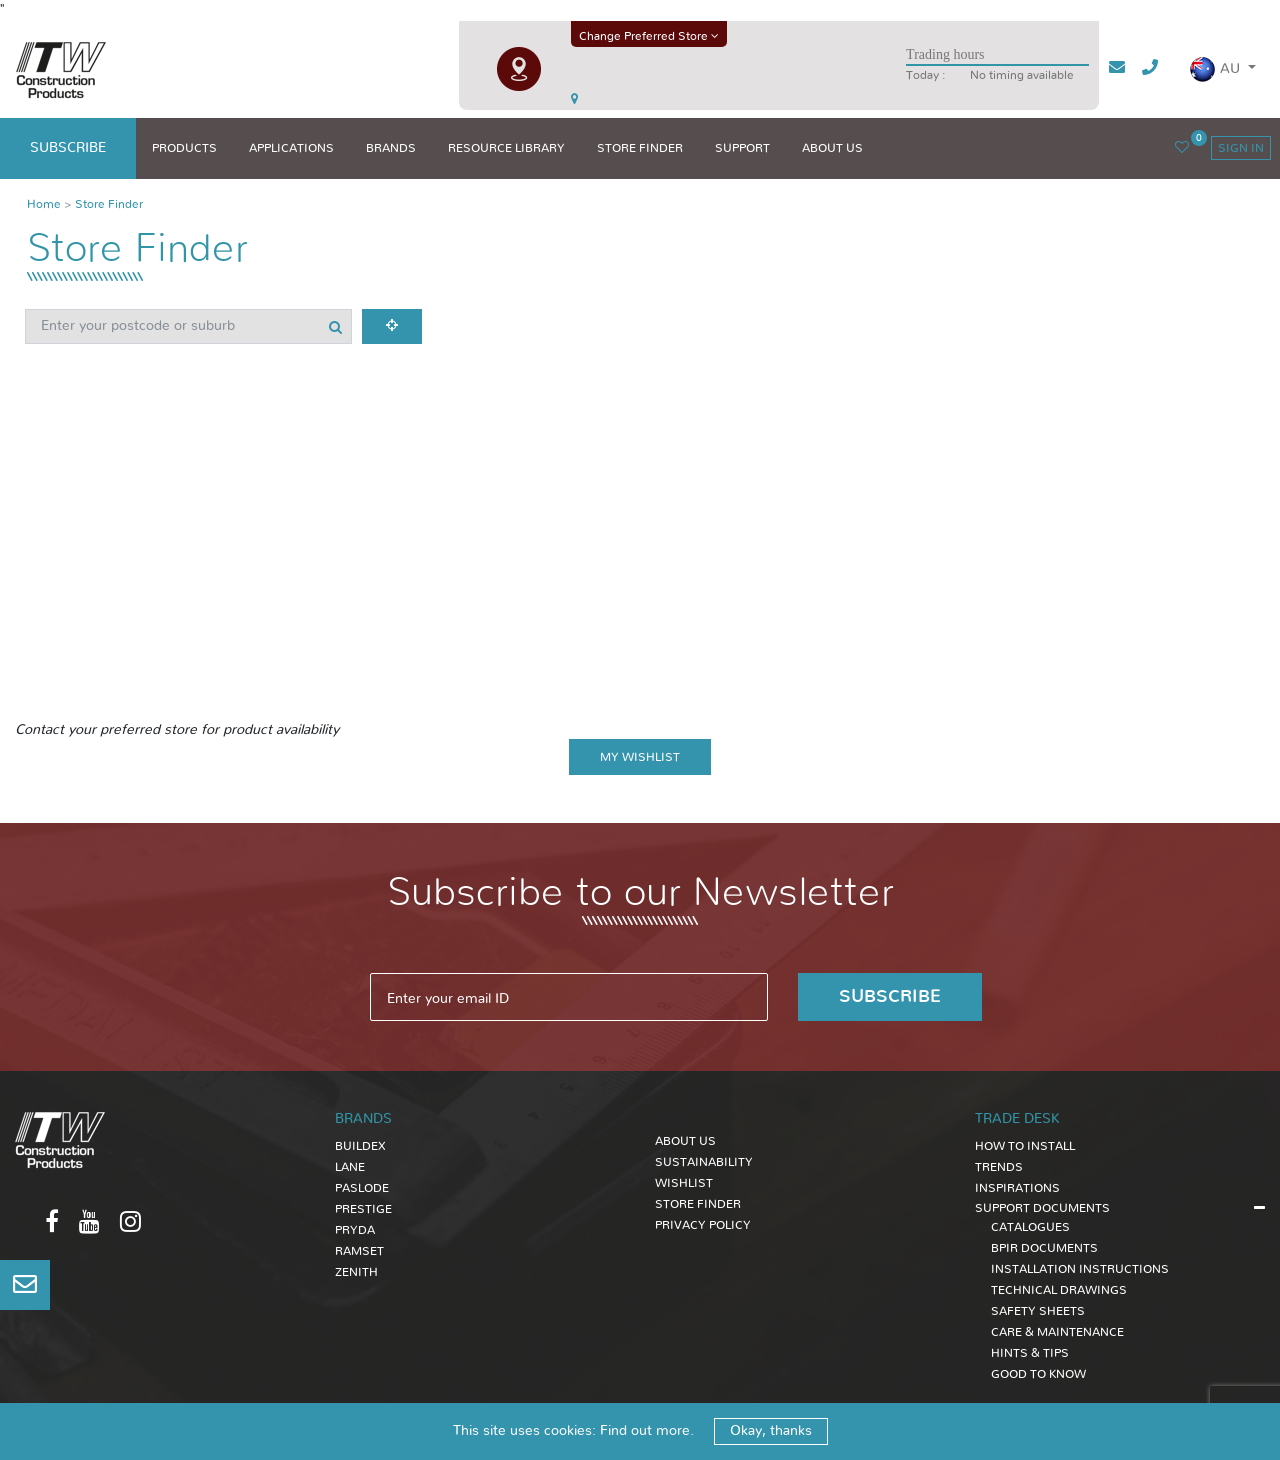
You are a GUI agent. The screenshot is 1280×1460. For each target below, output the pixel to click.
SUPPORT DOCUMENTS (1042, 1208)
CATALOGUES (1030, 1227)
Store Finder (109, 204)
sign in (1241, 148)
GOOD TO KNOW (1038, 1374)
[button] (1222, 69)
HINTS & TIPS (1030, 1353)
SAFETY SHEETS (1038, 1311)
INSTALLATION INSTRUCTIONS (1080, 1269)
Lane (350, 1167)
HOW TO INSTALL (1025, 1146)
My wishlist (640, 757)
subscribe (68, 148)
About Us (685, 1141)
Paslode (362, 1188)
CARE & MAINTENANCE (1057, 1332)
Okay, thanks (771, 1431)
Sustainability (704, 1162)
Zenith (356, 1272)
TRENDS (999, 1167)
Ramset (359, 1251)
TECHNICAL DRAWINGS (1059, 1290)
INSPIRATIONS (1017, 1188)
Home (44, 204)
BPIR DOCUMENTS (1044, 1248)
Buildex (360, 1146)
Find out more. (647, 1431)
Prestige (363, 1209)
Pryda (355, 1230)
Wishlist (684, 1183)
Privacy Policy (703, 1225)
